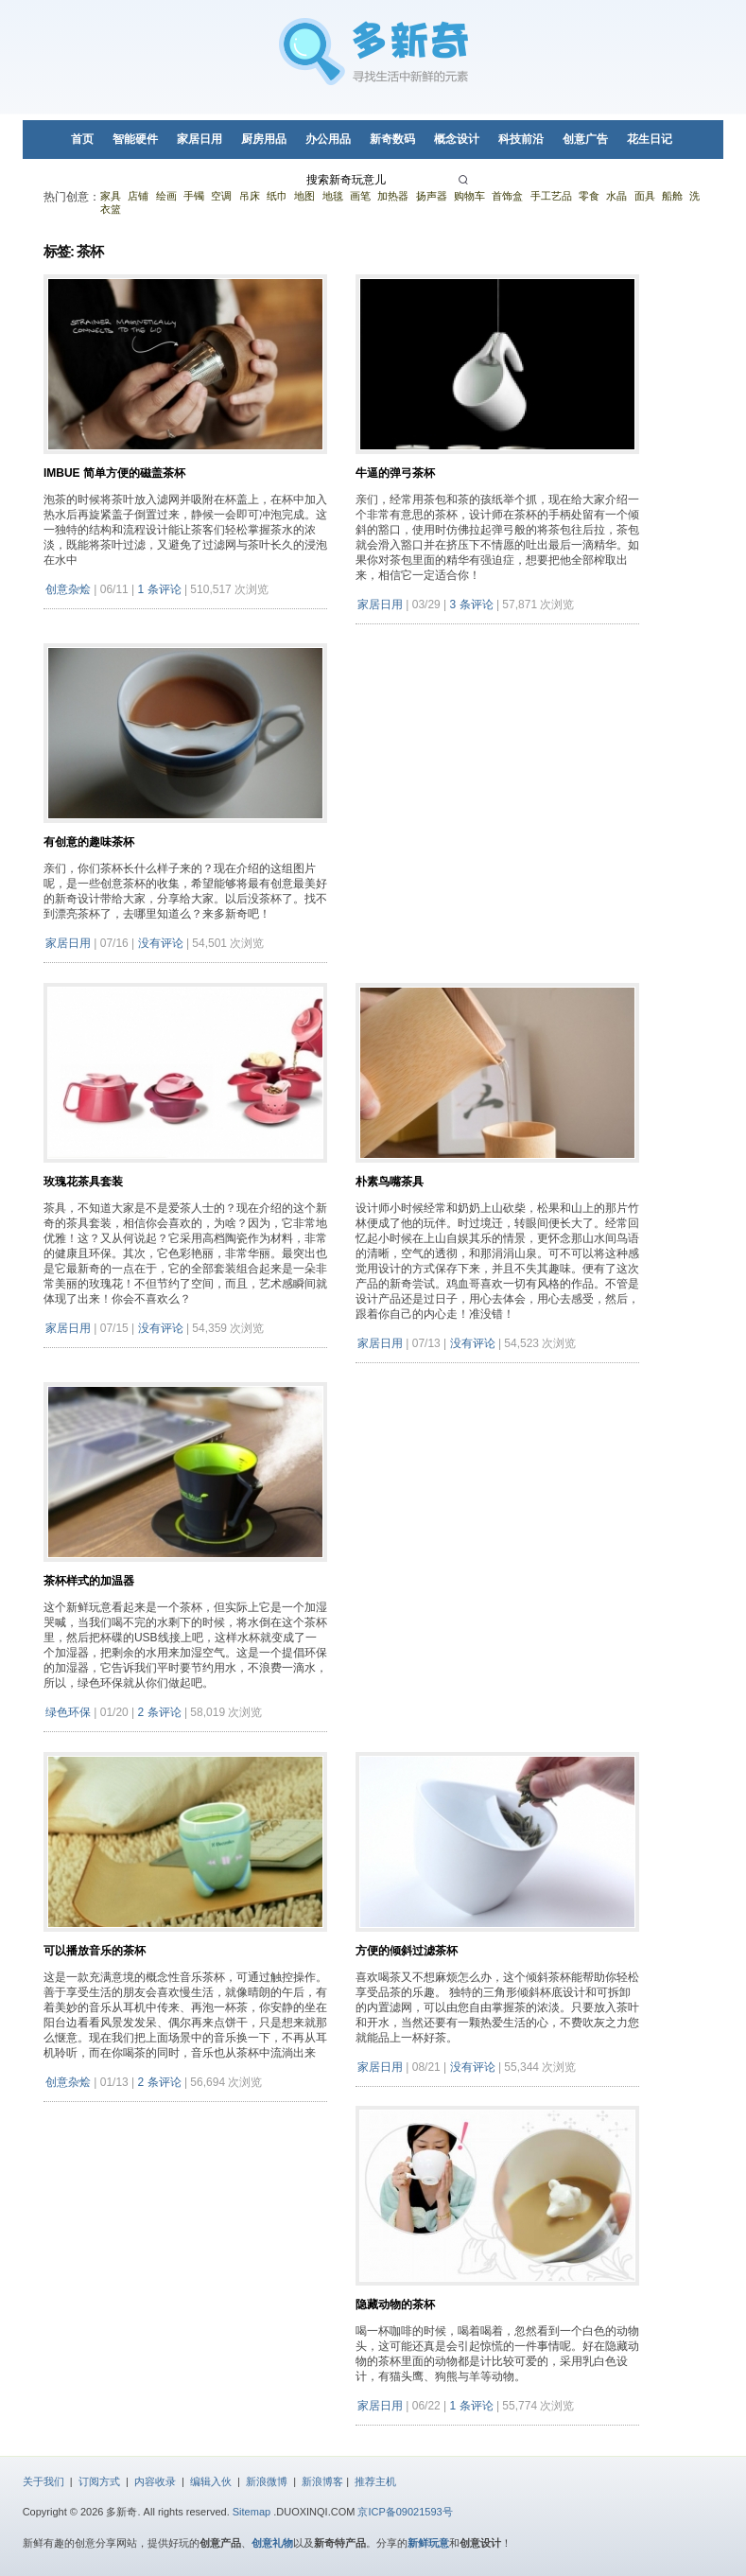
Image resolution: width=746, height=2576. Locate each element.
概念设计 (456, 139)
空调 (221, 196)
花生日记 (649, 139)
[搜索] (466, 179)
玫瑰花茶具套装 (83, 1181)
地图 (304, 196)
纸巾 (277, 196)
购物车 (469, 196)
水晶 (616, 196)
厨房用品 (263, 139)
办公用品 (328, 139)
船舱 (672, 196)
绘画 (166, 196)
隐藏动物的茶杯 (395, 2304)
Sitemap (251, 2511)
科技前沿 (521, 139)
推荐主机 (375, 2481)
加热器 (392, 196)
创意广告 (585, 139)
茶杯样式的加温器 (88, 1580)
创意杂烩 (68, 589)
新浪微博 (266, 2481)
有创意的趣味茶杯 (88, 842)
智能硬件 (135, 139)
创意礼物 (272, 2543)
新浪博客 (322, 2481)
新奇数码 (392, 139)
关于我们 (43, 2481)
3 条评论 (472, 604)
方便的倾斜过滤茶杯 (407, 1950)
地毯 (332, 196)
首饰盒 (507, 196)
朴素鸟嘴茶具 (390, 1181)
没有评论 (160, 943)
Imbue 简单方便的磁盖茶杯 (114, 473)
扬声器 (431, 196)
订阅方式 (99, 2481)
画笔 (360, 196)
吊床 (249, 196)
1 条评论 (160, 589)
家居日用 (199, 139)
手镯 (193, 196)
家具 (110, 196)
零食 (589, 196)
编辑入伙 (211, 2481)
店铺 (138, 196)
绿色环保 (68, 1712)
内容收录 (155, 2481)
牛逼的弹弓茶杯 (395, 473)
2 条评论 (160, 1712)
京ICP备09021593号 (404, 2511)
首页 (82, 139)
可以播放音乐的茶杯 (94, 1950)
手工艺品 (551, 196)
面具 (644, 196)
